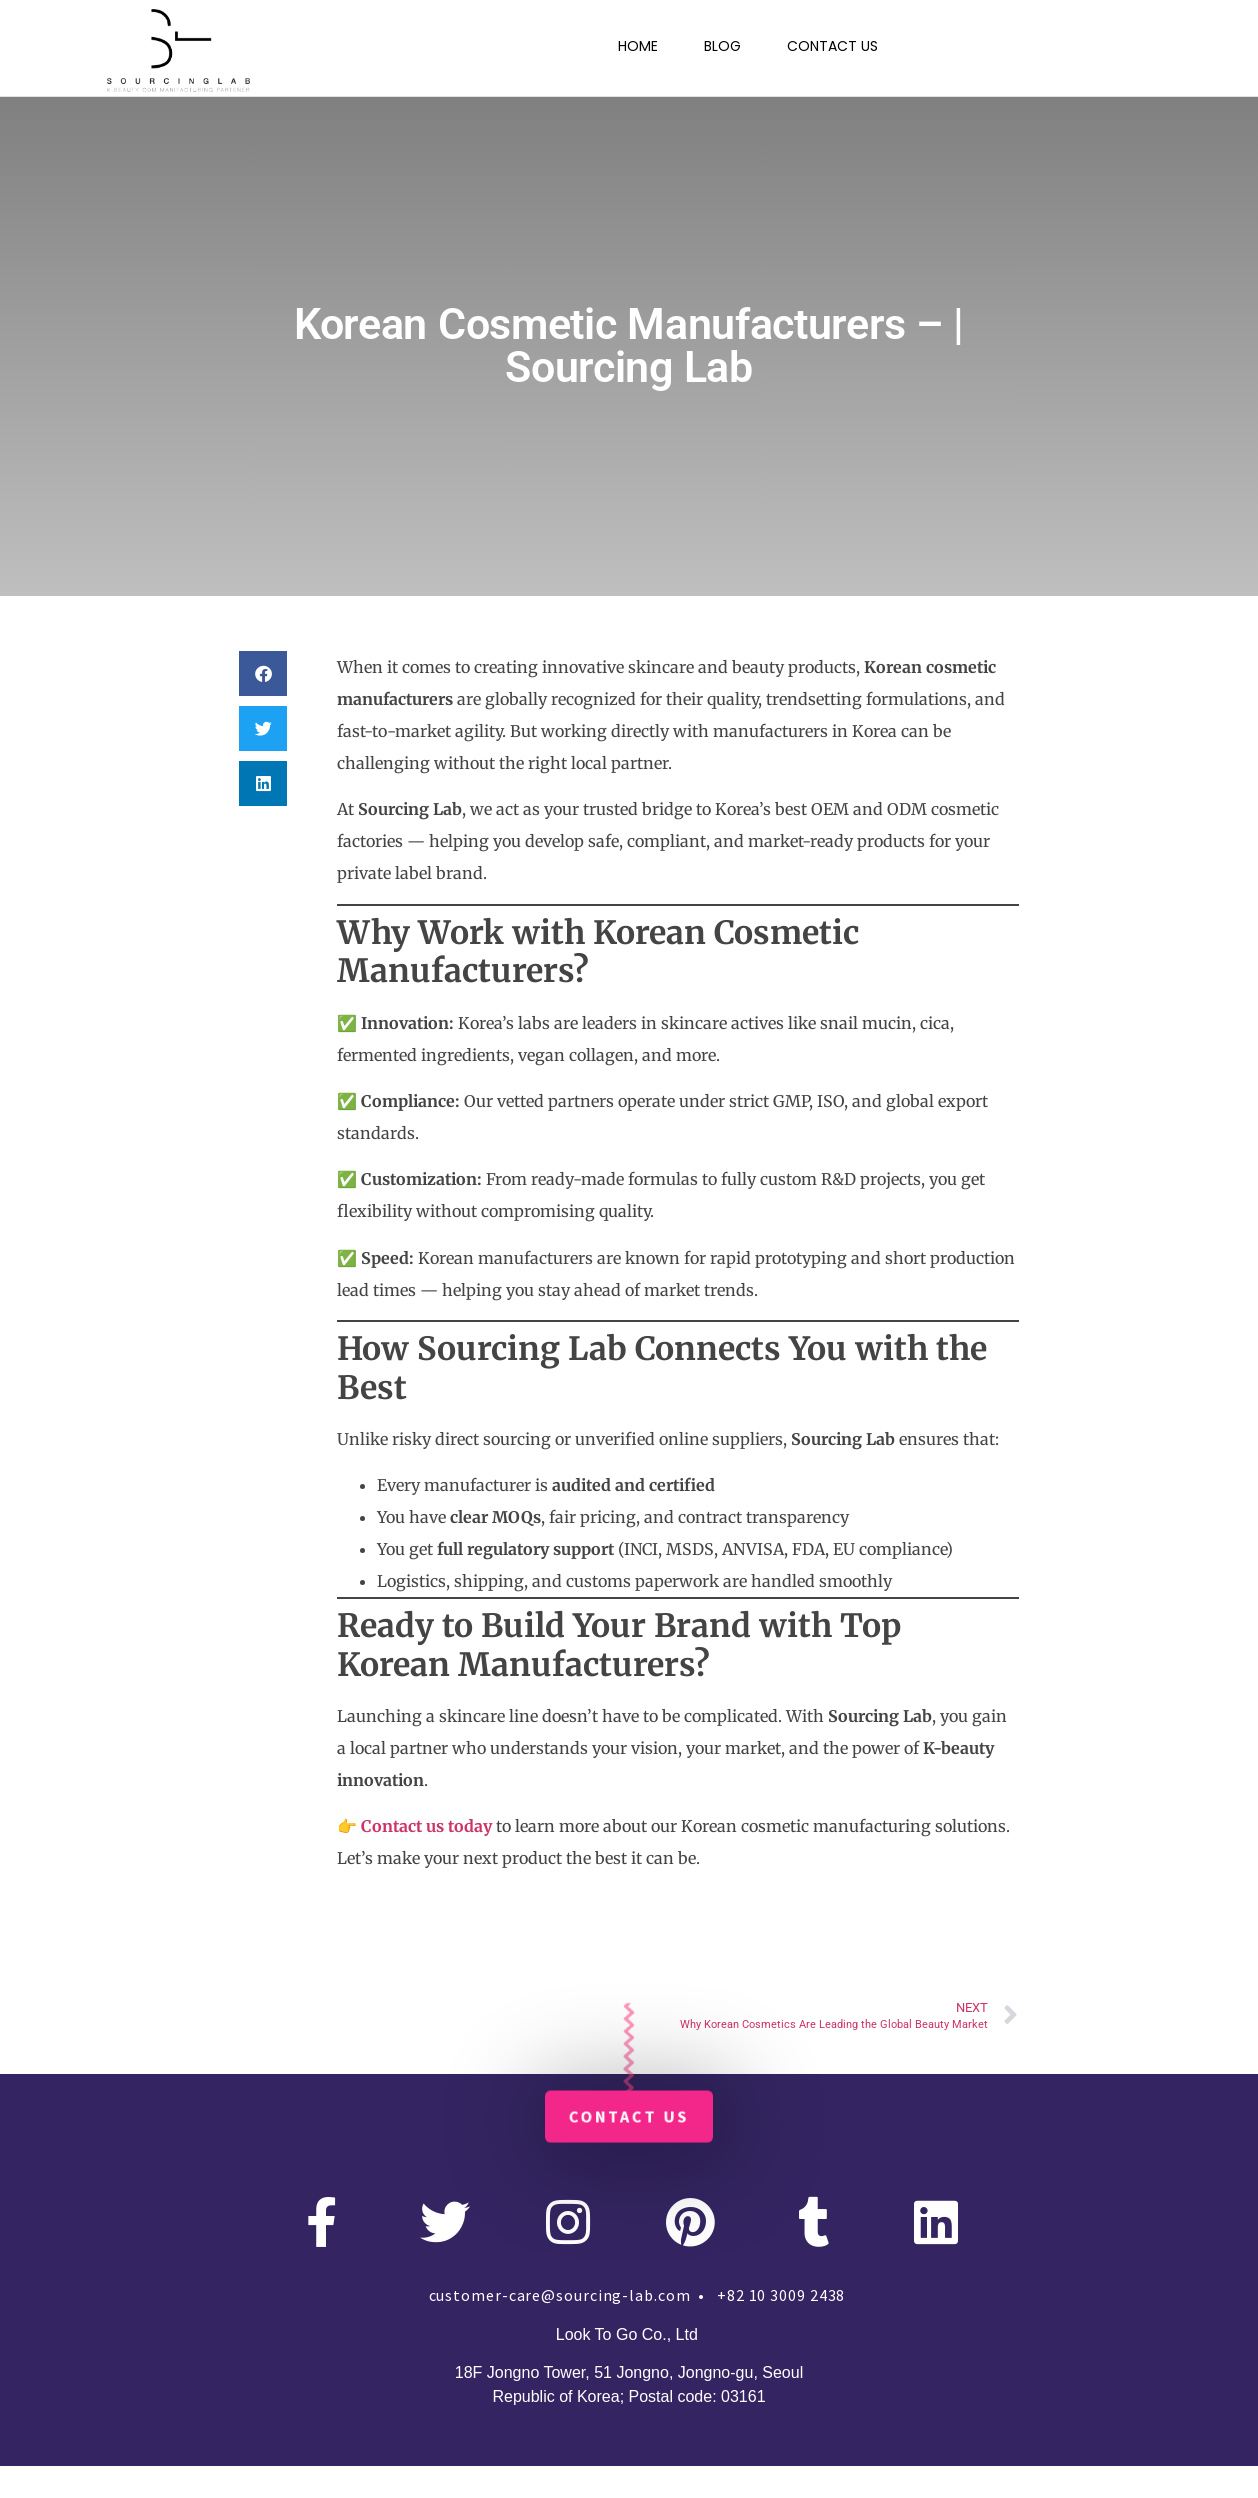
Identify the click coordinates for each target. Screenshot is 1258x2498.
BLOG (722, 46)
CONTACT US (832, 46)
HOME (638, 46)
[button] (263, 673)
